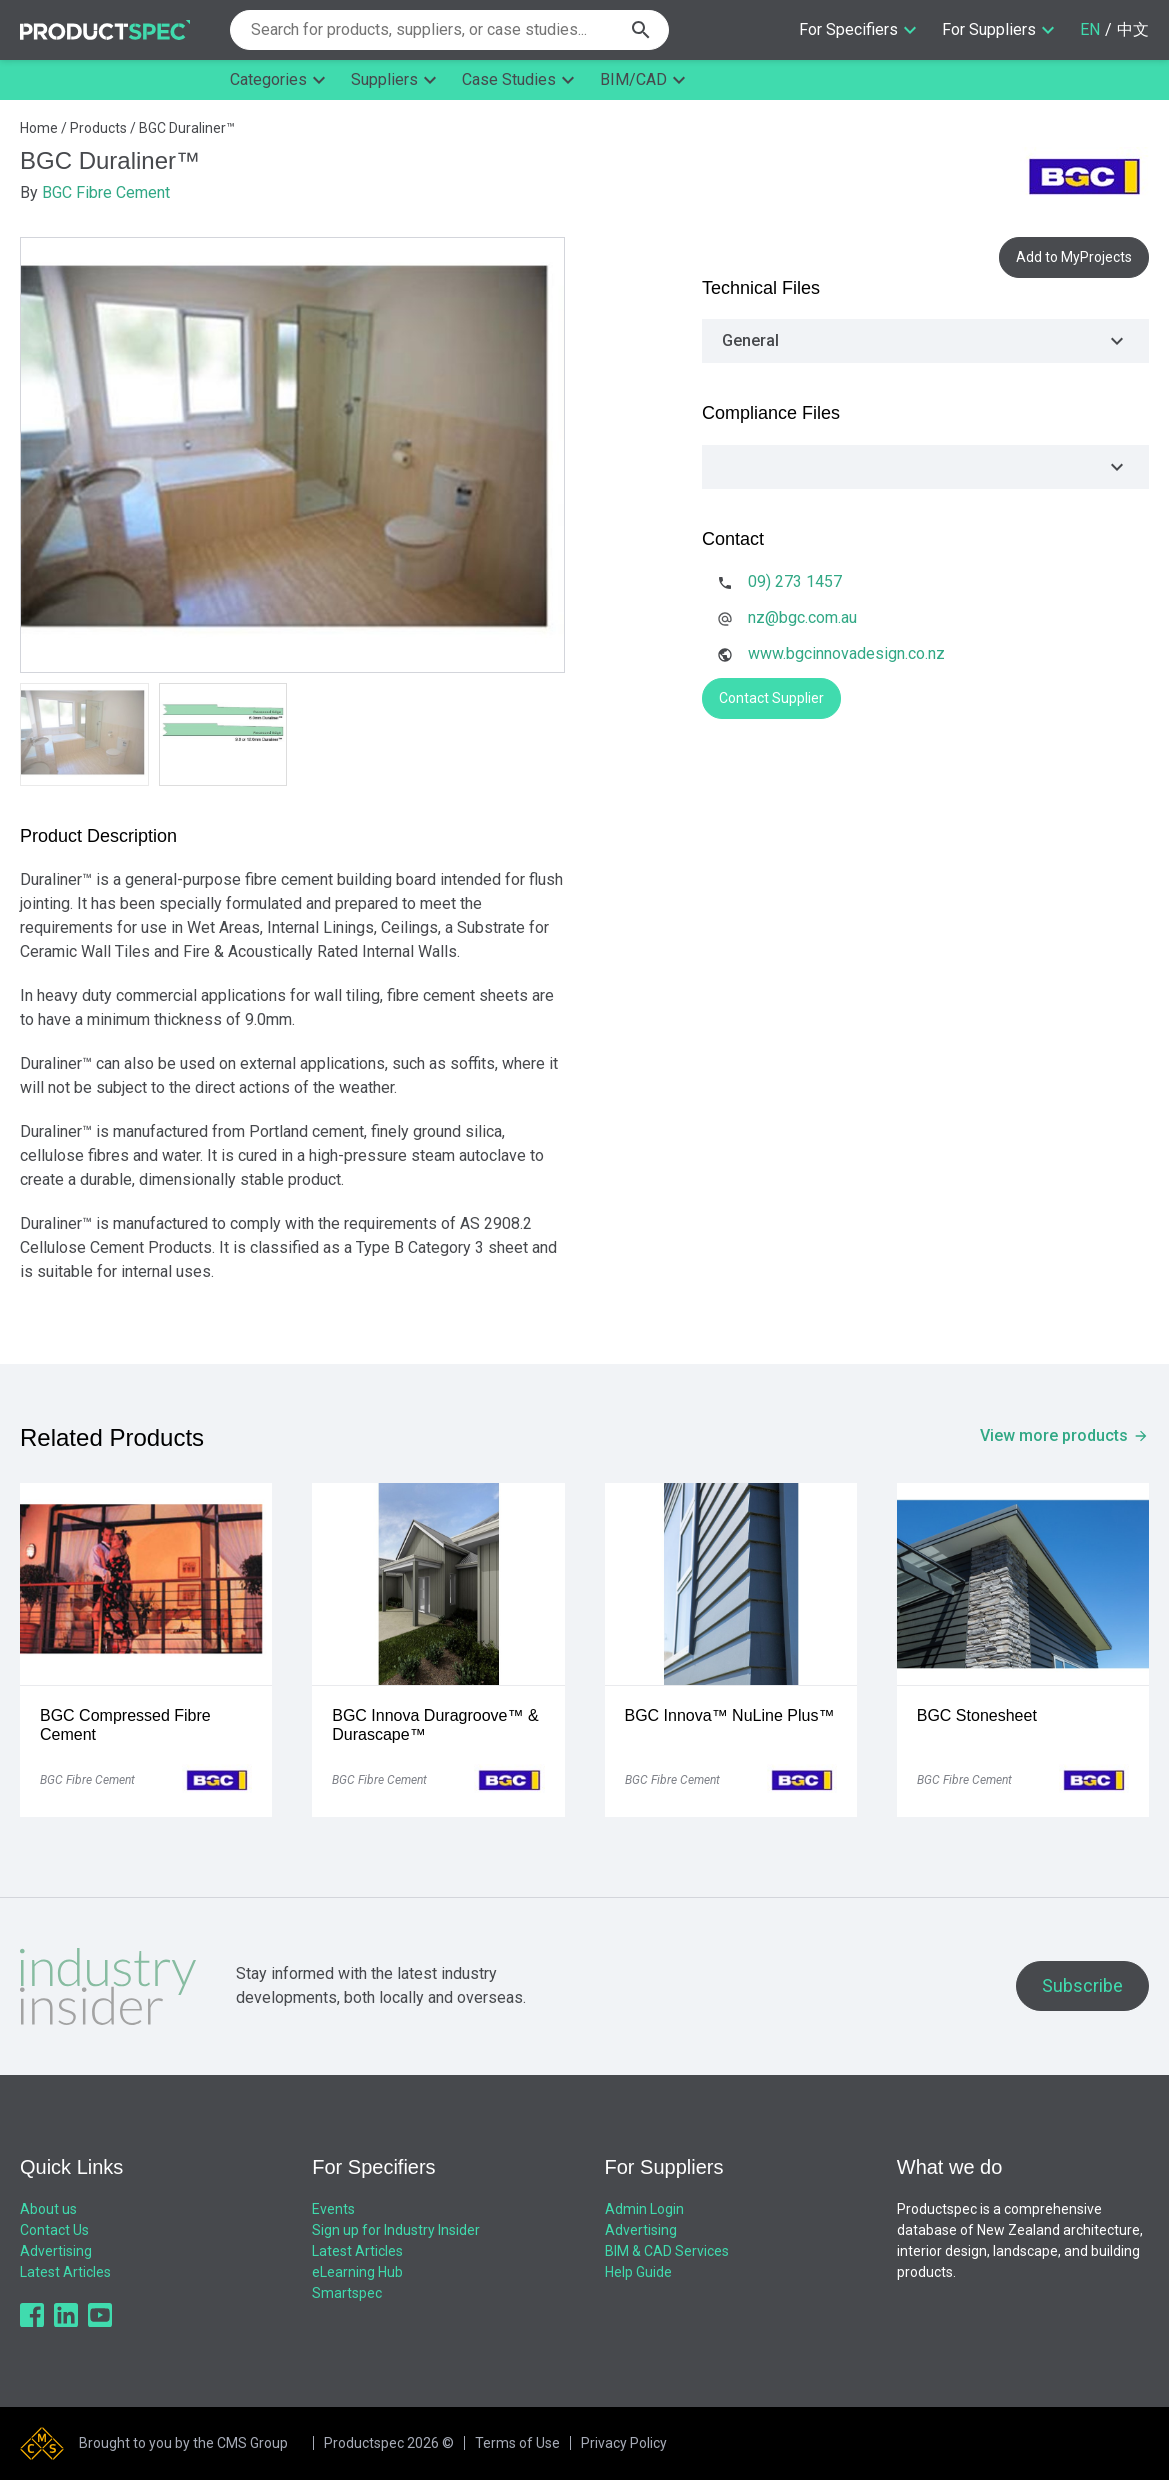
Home (39, 128)
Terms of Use (517, 2443)
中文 (1133, 29)
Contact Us (54, 2230)
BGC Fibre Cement (106, 192)
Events (333, 2209)
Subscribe (1082, 1985)
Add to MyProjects (1074, 257)
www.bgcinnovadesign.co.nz (846, 653)
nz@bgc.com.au (802, 617)
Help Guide (638, 2272)
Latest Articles (65, 2272)
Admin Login (644, 2209)
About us (48, 2209)
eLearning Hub (357, 2272)
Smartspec (347, 2293)
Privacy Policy (624, 2443)
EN (1090, 29)
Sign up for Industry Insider (396, 2230)
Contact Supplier (771, 698)
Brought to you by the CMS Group (183, 2443)
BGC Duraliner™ (187, 128)
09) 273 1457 (795, 581)
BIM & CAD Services (667, 2251)
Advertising (56, 2251)
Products (98, 128)
